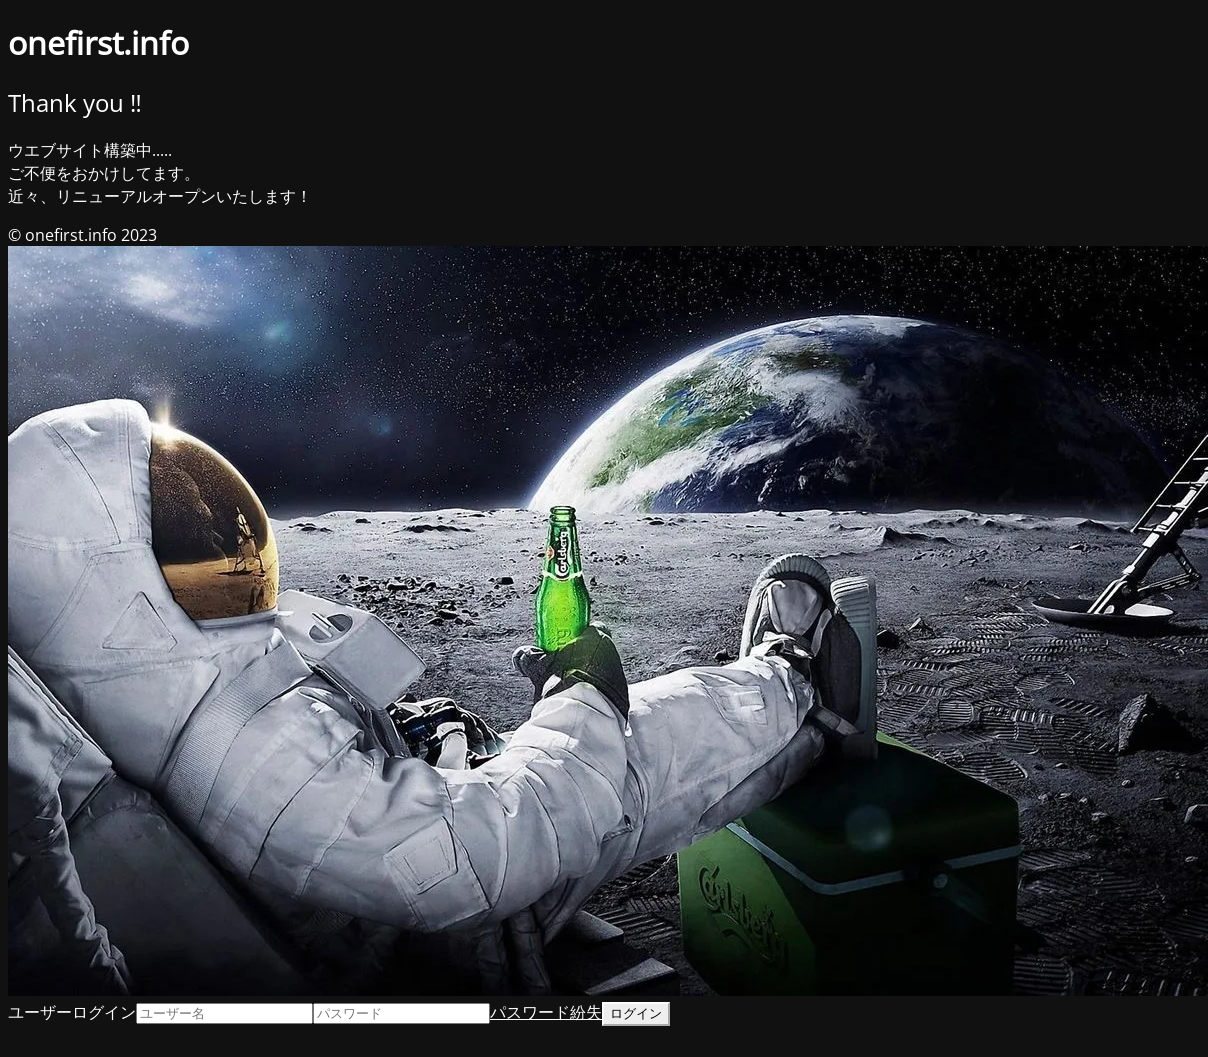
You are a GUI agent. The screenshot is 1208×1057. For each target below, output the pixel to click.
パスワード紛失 (546, 1012)
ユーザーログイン (72, 1012)
